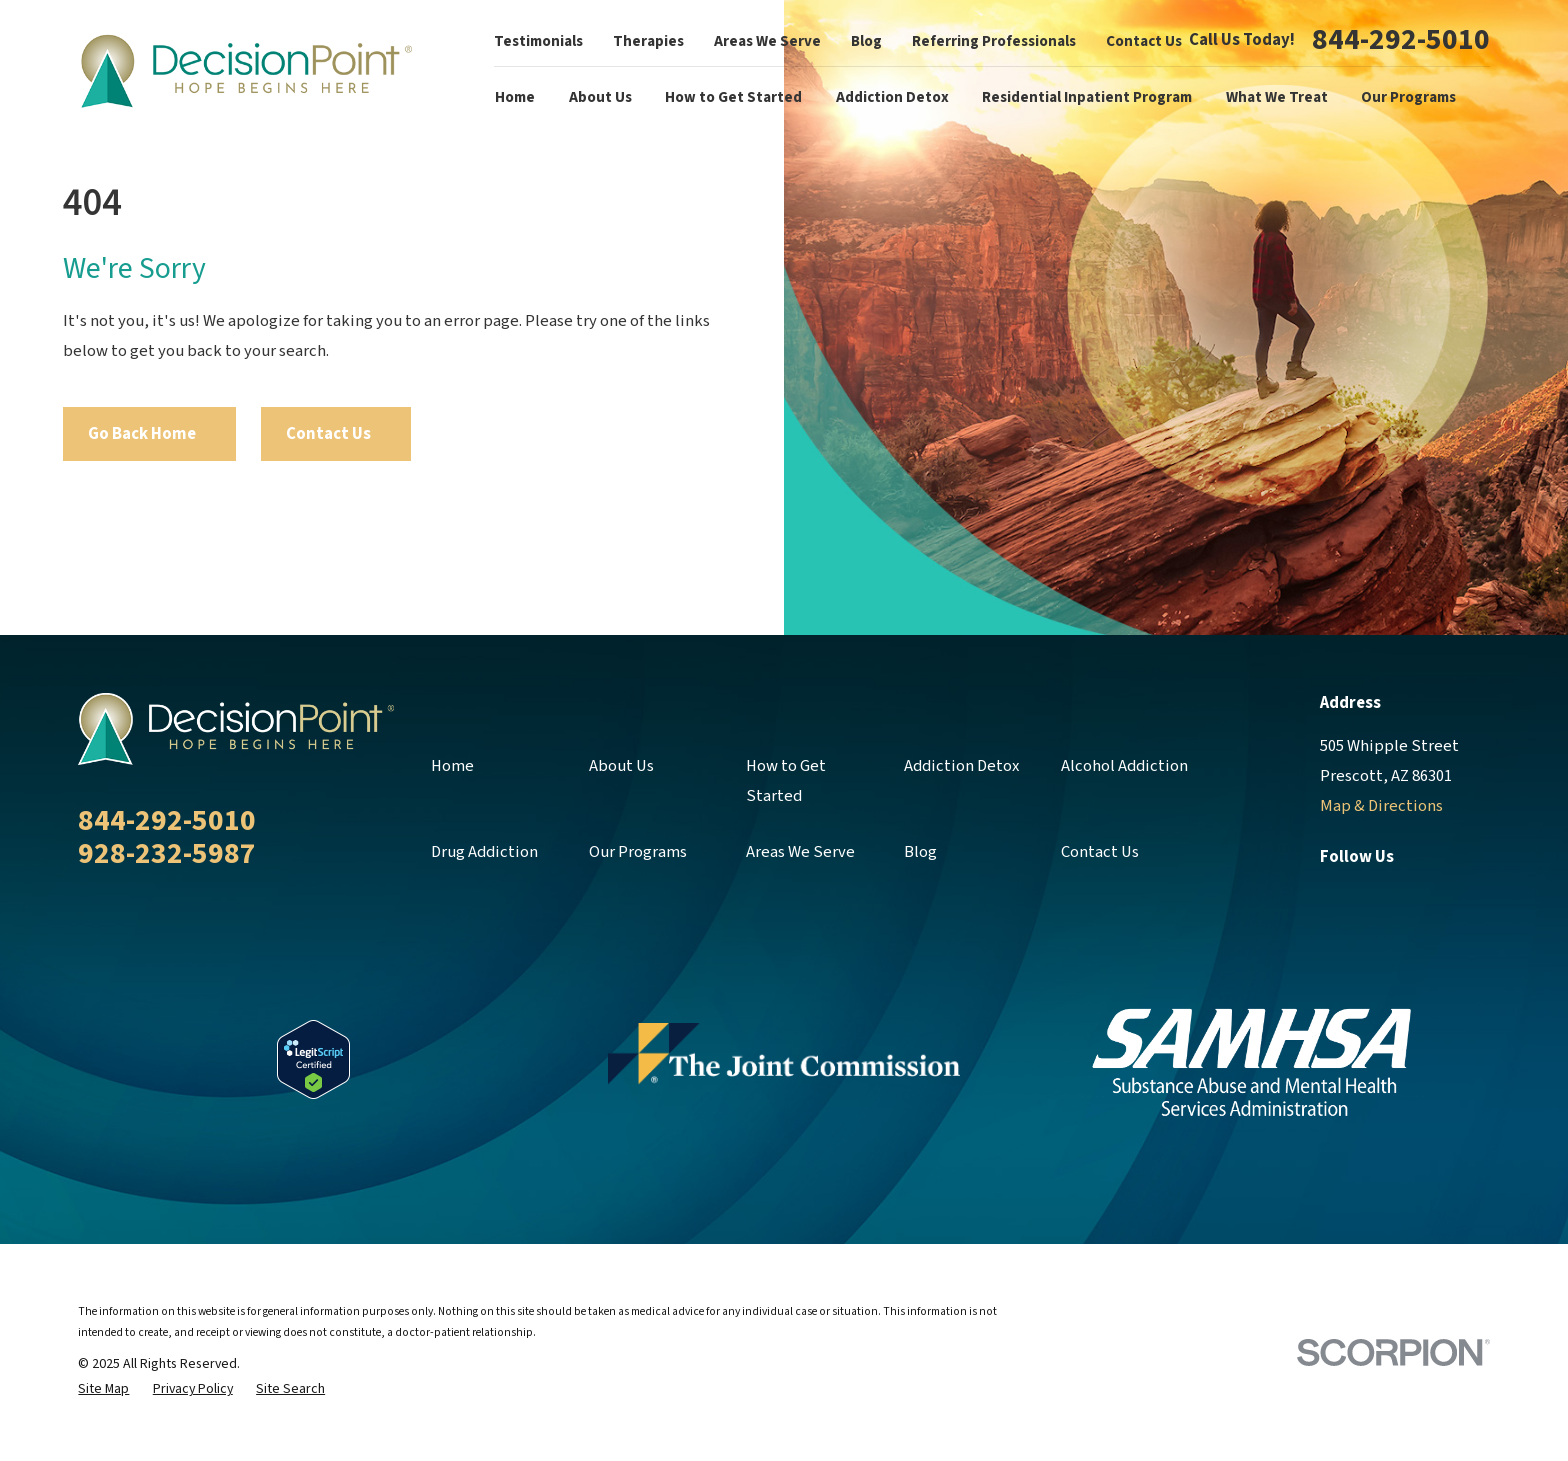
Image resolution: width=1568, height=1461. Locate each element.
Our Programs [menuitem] (1408, 97)
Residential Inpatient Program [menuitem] (1087, 97)
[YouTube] (1477, 896)
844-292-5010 (1401, 41)
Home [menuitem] (515, 97)
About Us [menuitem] (600, 97)
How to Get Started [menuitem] (733, 97)
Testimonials (538, 41)
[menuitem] (103, 1389)
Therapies (648, 41)
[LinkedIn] (1428, 896)
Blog (866, 41)
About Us (621, 766)
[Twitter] (1380, 896)
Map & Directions (1381, 806)
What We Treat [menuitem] (1277, 97)
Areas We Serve (767, 41)
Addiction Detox (961, 766)
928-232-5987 (167, 854)
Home (452, 766)
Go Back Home (149, 434)
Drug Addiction (484, 852)
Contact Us (1144, 41)
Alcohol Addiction (1124, 766)
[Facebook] (1331, 896)
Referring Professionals (994, 41)
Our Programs (638, 852)
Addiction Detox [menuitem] (892, 97)
